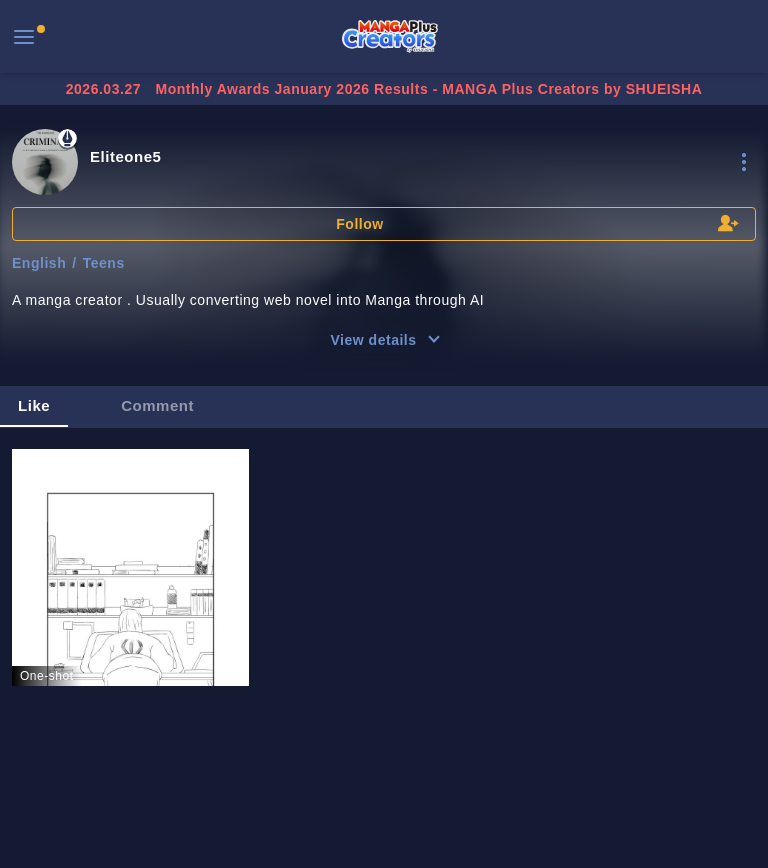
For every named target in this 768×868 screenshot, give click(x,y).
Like (34, 405)
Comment (157, 405)
